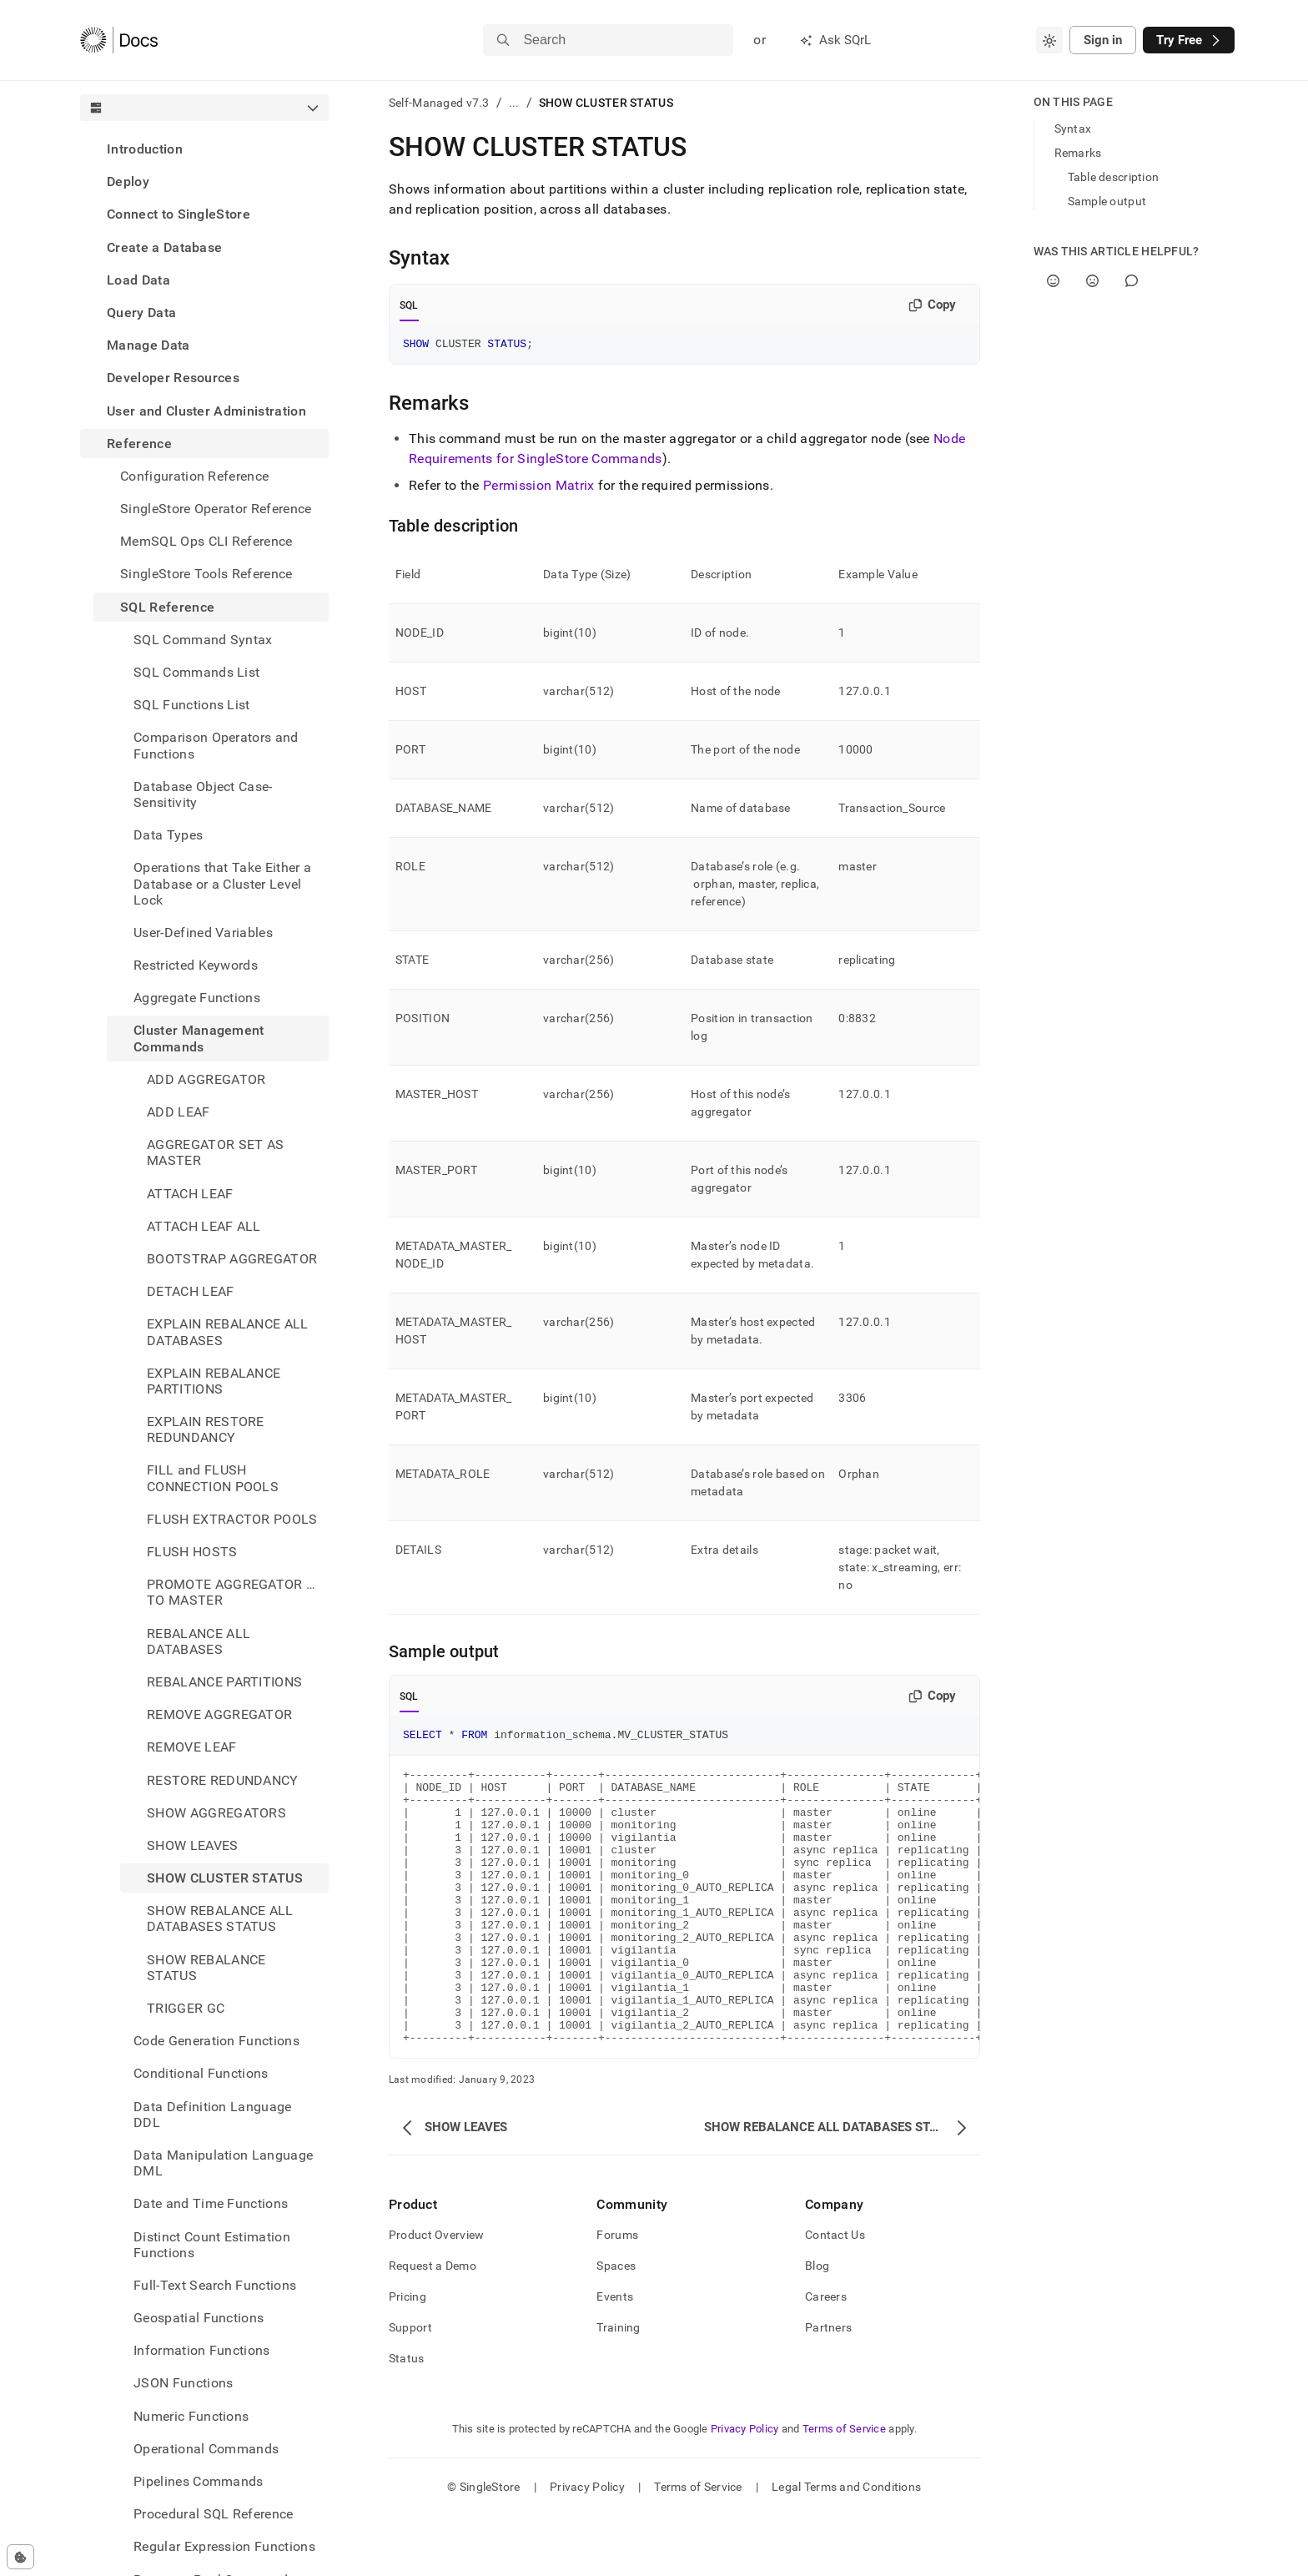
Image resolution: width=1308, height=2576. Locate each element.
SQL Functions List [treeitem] (191, 705)
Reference (139, 443)
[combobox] (1049, 40)
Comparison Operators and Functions (216, 745)
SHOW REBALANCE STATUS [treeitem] (206, 1968)
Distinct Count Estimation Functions (211, 2245)
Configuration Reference (194, 476)
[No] (1092, 281)
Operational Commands (206, 2449)
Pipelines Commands (198, 2481)
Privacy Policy (745, 2489)
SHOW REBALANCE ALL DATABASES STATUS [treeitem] (220, 1918)
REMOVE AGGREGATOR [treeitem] (219, 1714)
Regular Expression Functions (224, 2546)
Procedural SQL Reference (213, 2514)
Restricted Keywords (195, 965)
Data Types (168, 835)
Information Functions (201, 2350)
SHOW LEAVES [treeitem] (193, 1845)
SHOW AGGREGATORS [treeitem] (216, 1813)
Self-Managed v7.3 (439, 102)
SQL (409, 305)
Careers (826, 2356)
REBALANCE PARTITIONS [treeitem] (224, 1682)
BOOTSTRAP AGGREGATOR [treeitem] (232, 1259)
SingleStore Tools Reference (206, 574)
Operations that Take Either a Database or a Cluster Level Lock (222, 883)
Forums (617, 2294)
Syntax (1073, 128)
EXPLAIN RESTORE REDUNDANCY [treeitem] (205, 1429)
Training (618, 2387)
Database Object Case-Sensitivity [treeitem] (203, 794)
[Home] (119, 40)
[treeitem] (204, 149)
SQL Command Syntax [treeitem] (203, 640)
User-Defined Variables (203, 932)
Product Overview (436, 2294)
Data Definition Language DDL (212, 2114)
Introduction (145, 149)
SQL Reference (167, 607)
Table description (1114, 177)
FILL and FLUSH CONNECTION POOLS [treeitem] (213, 1478)
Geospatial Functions (198, 2318)
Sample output (1107, 201)
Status (407, 2418)
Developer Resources (173, 378)
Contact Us (835, 2294)
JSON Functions (183, 2383)
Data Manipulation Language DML (223, 2163)
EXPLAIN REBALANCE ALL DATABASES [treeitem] (228, 1332)
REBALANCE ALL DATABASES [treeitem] (198, 1641)
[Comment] (1131, 281)
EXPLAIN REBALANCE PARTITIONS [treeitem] (213, 1381)
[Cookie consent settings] (20, 2556)
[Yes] (1053, 281)
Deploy (128, 181)
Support (410, 2387)
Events (614, 2356)
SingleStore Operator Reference (216, 509)
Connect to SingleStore (178, 214)
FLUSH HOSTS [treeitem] (192, 1552)
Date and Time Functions (210, 2203)
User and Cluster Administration (206, 411)
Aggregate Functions (196, 998)
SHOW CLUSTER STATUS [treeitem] (225, 1878)
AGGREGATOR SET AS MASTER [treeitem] (215, 1152)
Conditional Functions (201, 2073)
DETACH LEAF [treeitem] (190, 1291)
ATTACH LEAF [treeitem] (190, 1194)
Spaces (616, 2325)
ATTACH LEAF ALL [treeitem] (204, 1226)
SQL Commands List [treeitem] (196, 672)
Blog (817, 2325)
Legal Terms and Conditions (846, 2546)
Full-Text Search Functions (214, 2285)
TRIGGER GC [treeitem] (185, 2008)
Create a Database (164, 247)
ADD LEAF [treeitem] (178, 1112)
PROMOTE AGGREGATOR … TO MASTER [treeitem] (231, 1592)
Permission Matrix (538, 488)
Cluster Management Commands (198, 1038)
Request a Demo (432, 2325)
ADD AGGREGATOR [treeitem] (206, 1079)
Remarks (1078, 152)
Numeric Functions (191, 2416)
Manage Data (148, 345)
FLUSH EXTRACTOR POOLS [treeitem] (232, 1519)
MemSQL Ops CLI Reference (206, 541)
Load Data (138, 280)
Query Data (141, 312)
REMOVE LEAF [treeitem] (192, 1747)
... (514, 102)
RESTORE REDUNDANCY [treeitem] (223, 1780)
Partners (828, 2387)
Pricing (407, 2356)
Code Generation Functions (216, 2041)
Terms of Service (844, 2489)
